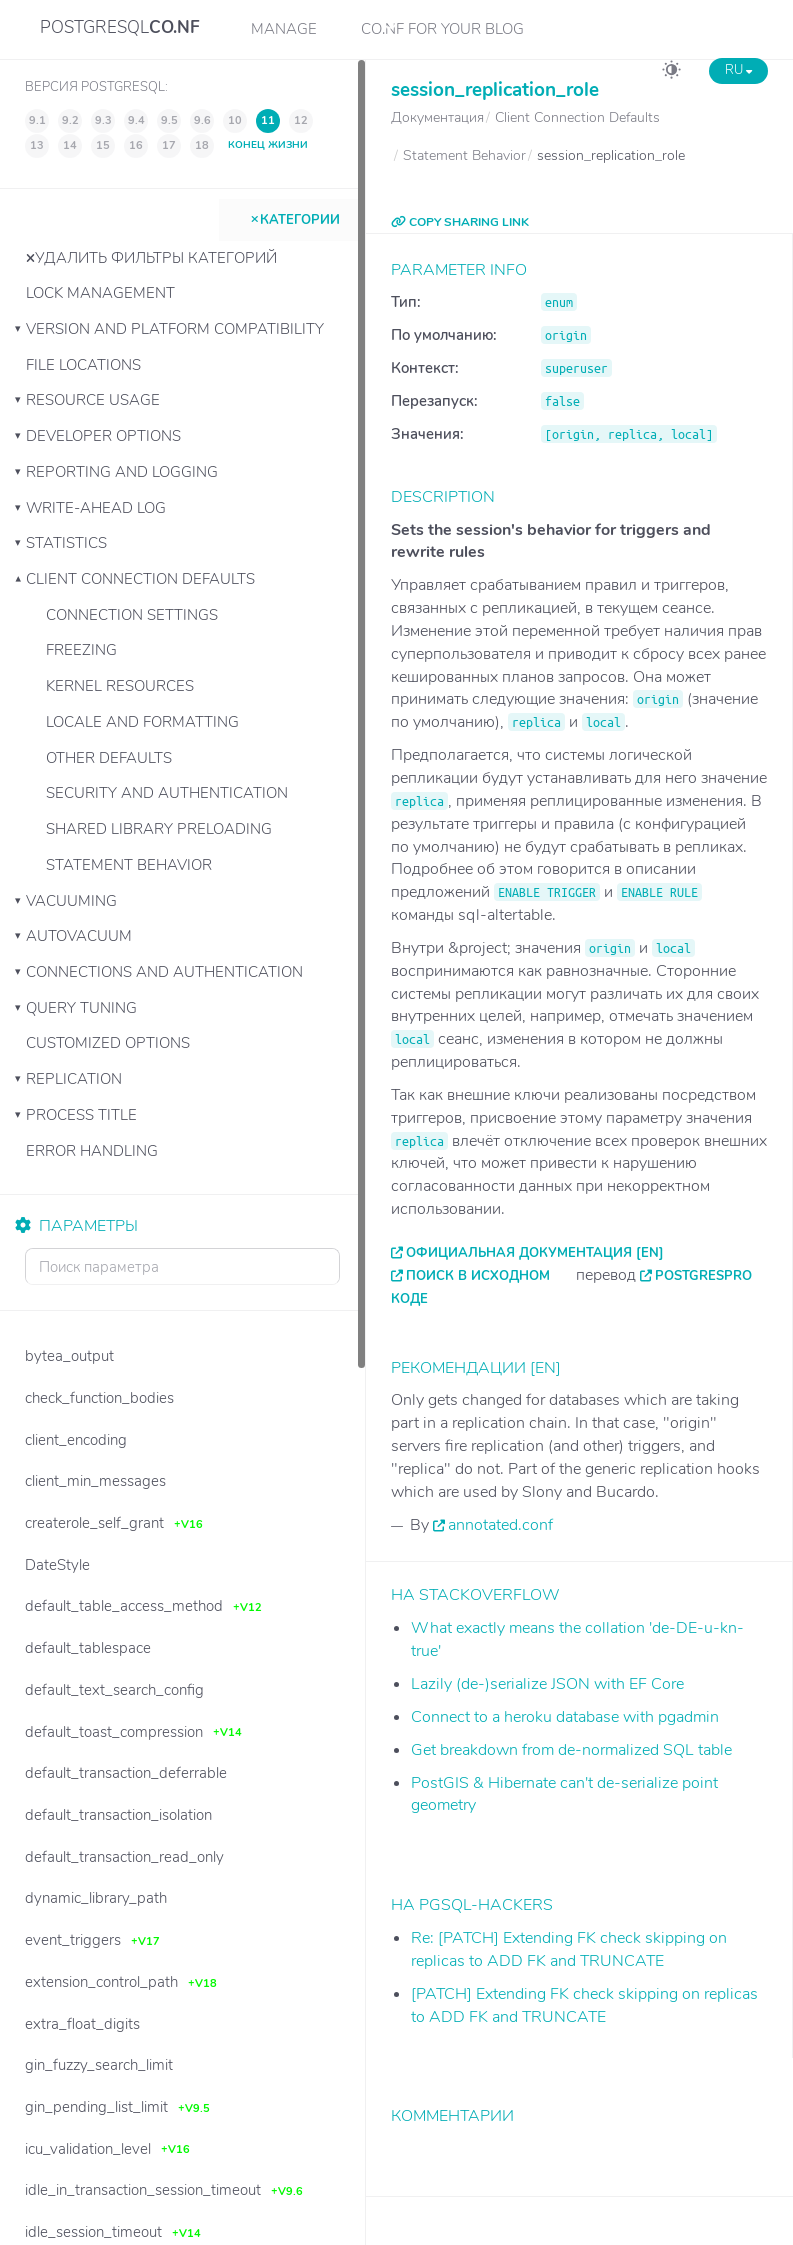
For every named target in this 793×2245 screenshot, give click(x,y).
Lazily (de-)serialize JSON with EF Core (547, 1684)
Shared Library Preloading (159, 829)
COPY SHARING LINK (460, 222)
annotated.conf (500, 1525)
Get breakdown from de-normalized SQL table (571, 1750)
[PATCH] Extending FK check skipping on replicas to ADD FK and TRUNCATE (584, 2005)
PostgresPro (703, 1276)
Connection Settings (132, 615)
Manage (284, 29)
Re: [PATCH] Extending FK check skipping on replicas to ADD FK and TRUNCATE (569, 1949)
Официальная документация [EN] (535, 1253)
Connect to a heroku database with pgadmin (565, 1717)
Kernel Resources (120, 686)
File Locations (83, 365)
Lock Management (100, 293)
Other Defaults (109, 758)
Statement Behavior (129, 865)
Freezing (81, 650)
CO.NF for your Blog (442, 29)
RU (738, 70)
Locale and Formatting (142, 722)
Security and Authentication (167, 793)
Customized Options (108, 1043)
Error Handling (92, 1151)
